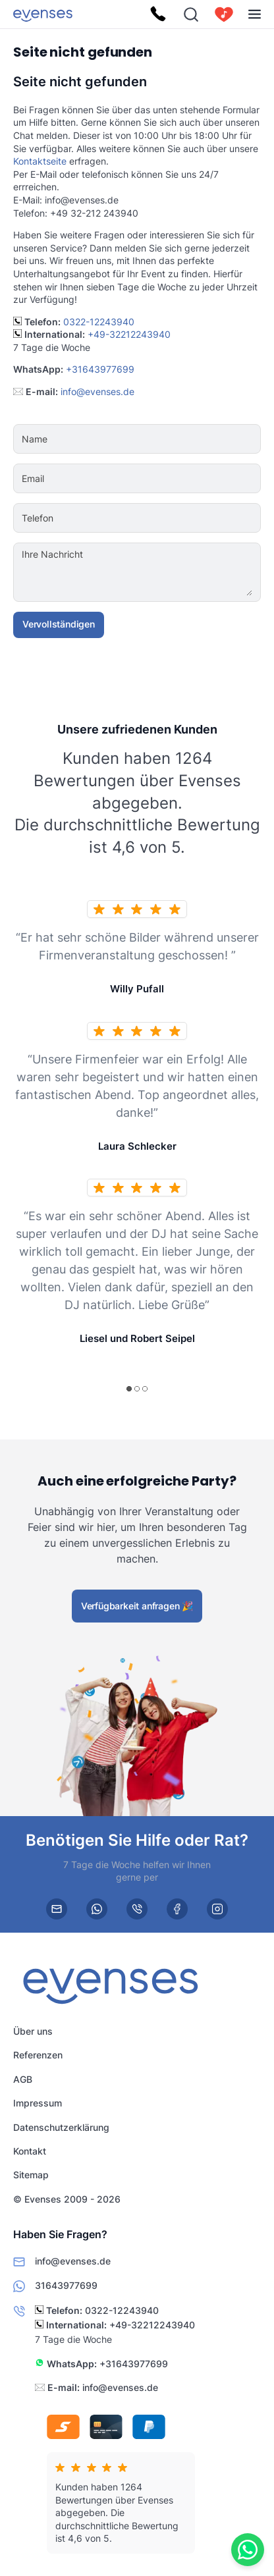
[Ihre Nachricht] (176, 572)
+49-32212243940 (129, 334)
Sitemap (31, 2175)
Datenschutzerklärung (61, 2127)
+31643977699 (100, 369)
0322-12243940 (98, 321)
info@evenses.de (97, 391)
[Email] (176, 479)
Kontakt (29, 2151)
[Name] (176, 439)
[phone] (137, 1908)
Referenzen (38, 2055)
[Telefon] (176, 518)
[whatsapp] (96, 1908)
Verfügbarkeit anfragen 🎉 (137, 1605)
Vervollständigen (58, 624)
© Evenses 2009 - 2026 (67, 2199)
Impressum (37, 2103)
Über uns (33, 2031)
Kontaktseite (40, 161)
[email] (56, 1908)
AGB (22, 2079)
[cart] (224, 14)
